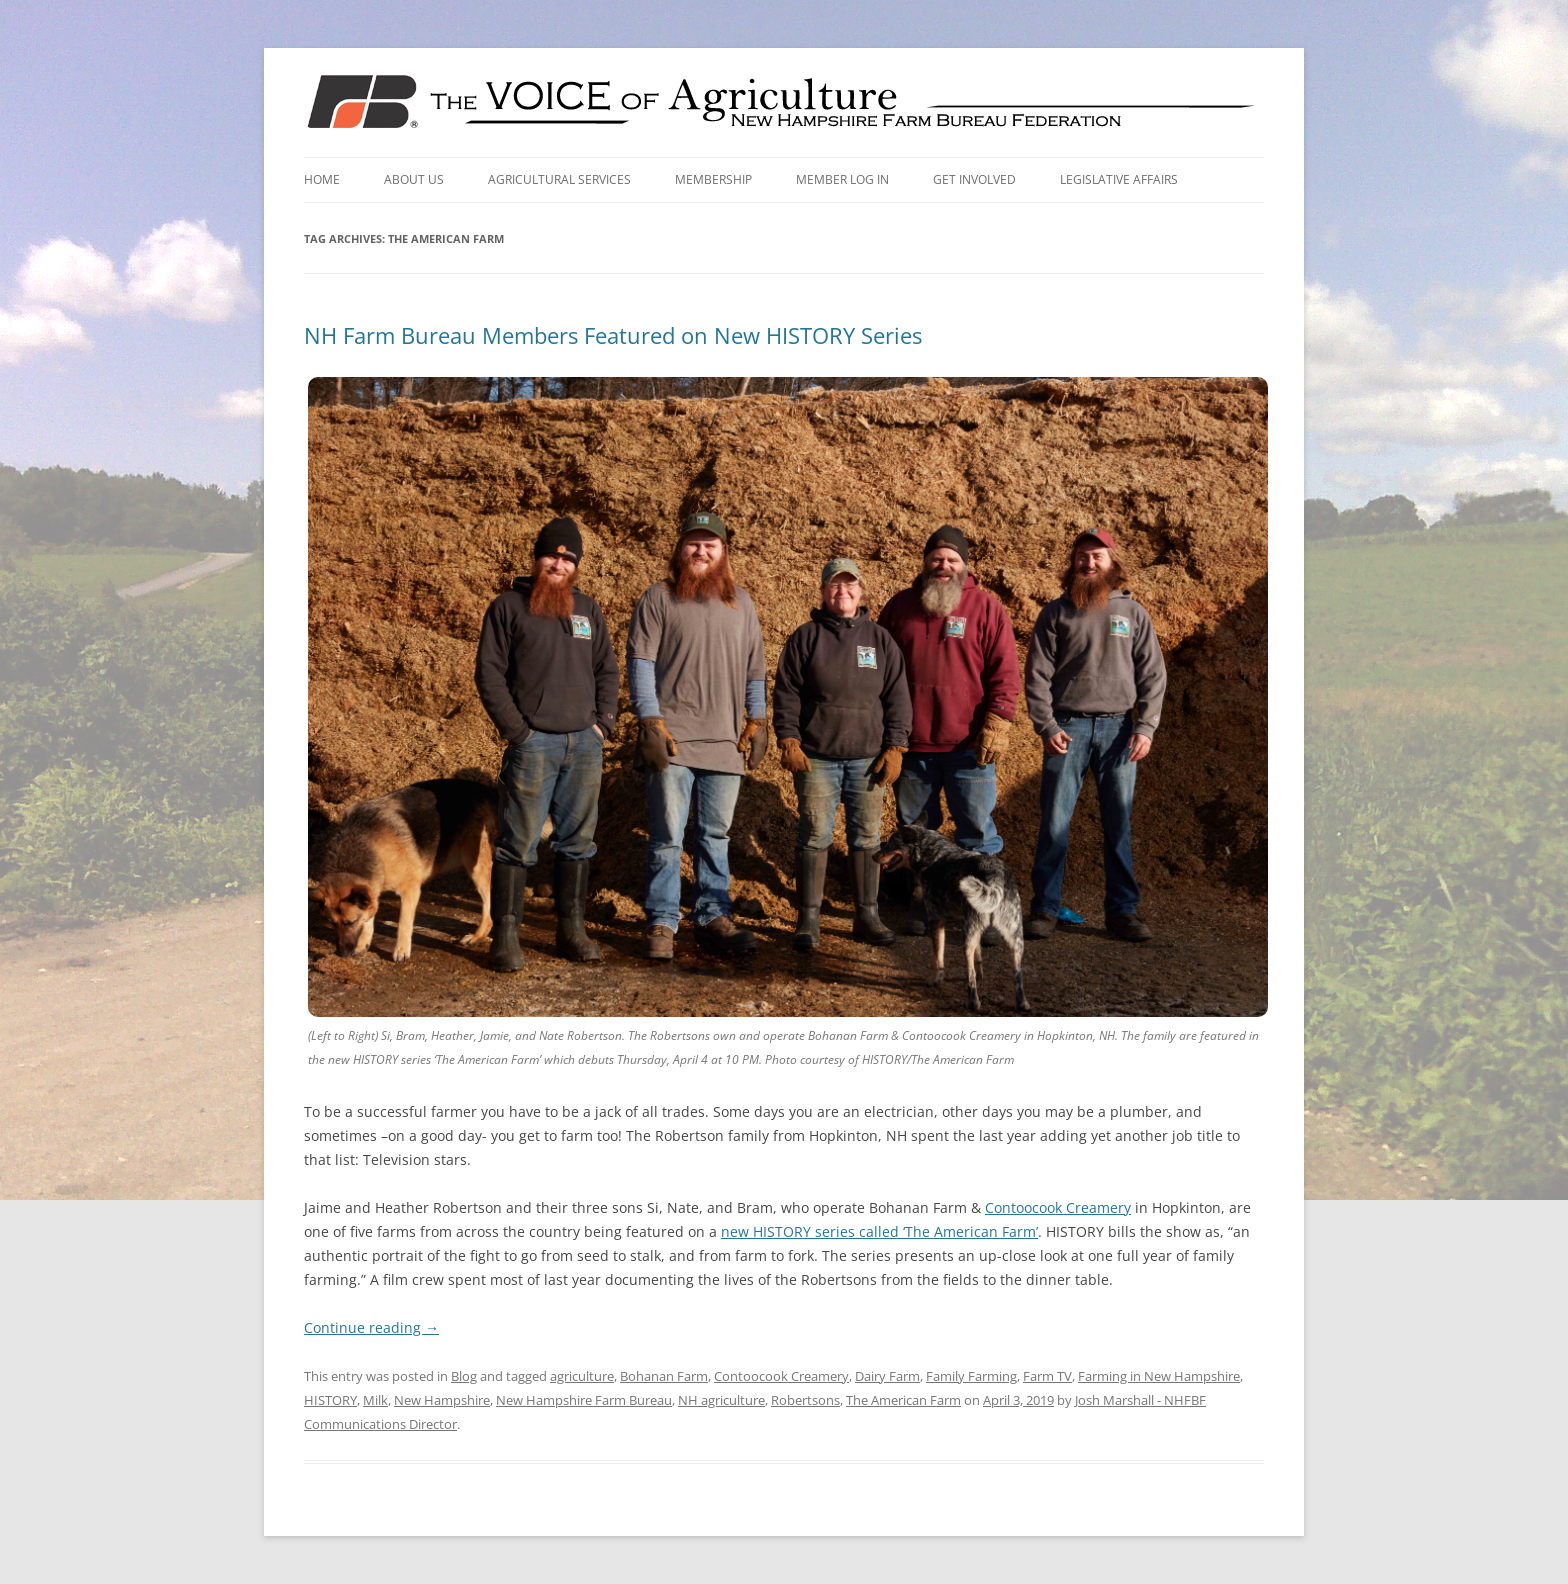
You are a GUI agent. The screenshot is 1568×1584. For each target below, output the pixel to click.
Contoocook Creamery (1058, 1207)
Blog (464, 1376)
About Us (414, 179)
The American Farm (903, 1400)
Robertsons (805, 1400)
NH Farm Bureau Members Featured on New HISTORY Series (613, 335)
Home (322, 179)
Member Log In (842, 179)
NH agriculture (721, 1400)
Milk (375, 1400)
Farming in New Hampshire (1159, 1376)
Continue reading (371, 1327)
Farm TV (1047, 1376)
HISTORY (330, 1400)
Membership (713, 179)
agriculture (582, 1376)
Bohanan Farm (664, 1376)
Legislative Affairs (1119, 179)
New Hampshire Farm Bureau (584, 1400)
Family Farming (971, 1376)
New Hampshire (442, 1400)
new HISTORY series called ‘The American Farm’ (879, 1231)
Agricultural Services (559, 179)
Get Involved (974, 179)
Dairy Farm (887, 1376)
